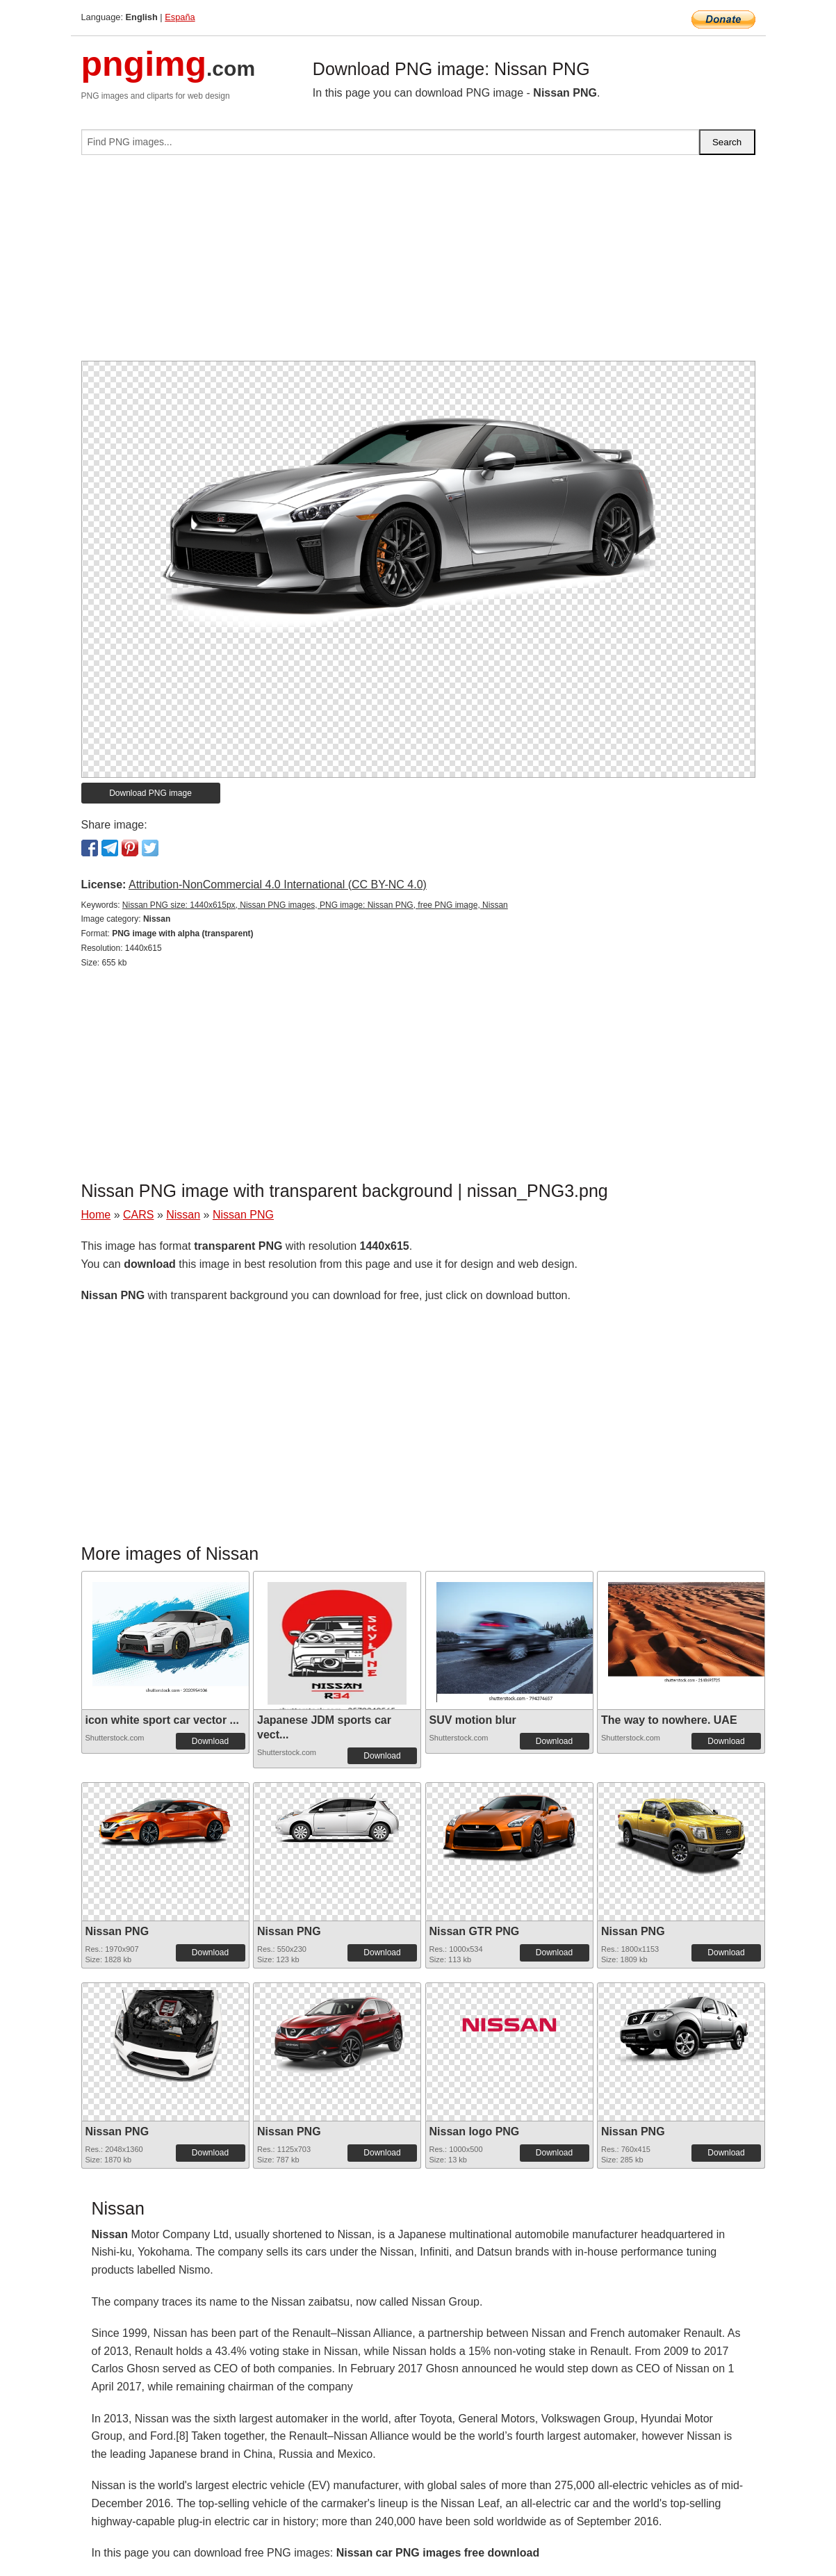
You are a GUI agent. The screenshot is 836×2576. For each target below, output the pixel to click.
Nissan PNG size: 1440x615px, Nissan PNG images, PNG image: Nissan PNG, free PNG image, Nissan (315, 905)
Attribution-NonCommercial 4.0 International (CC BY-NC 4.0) (278, 884)
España (180, 17)
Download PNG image (150, 793)
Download (210, 1741)
